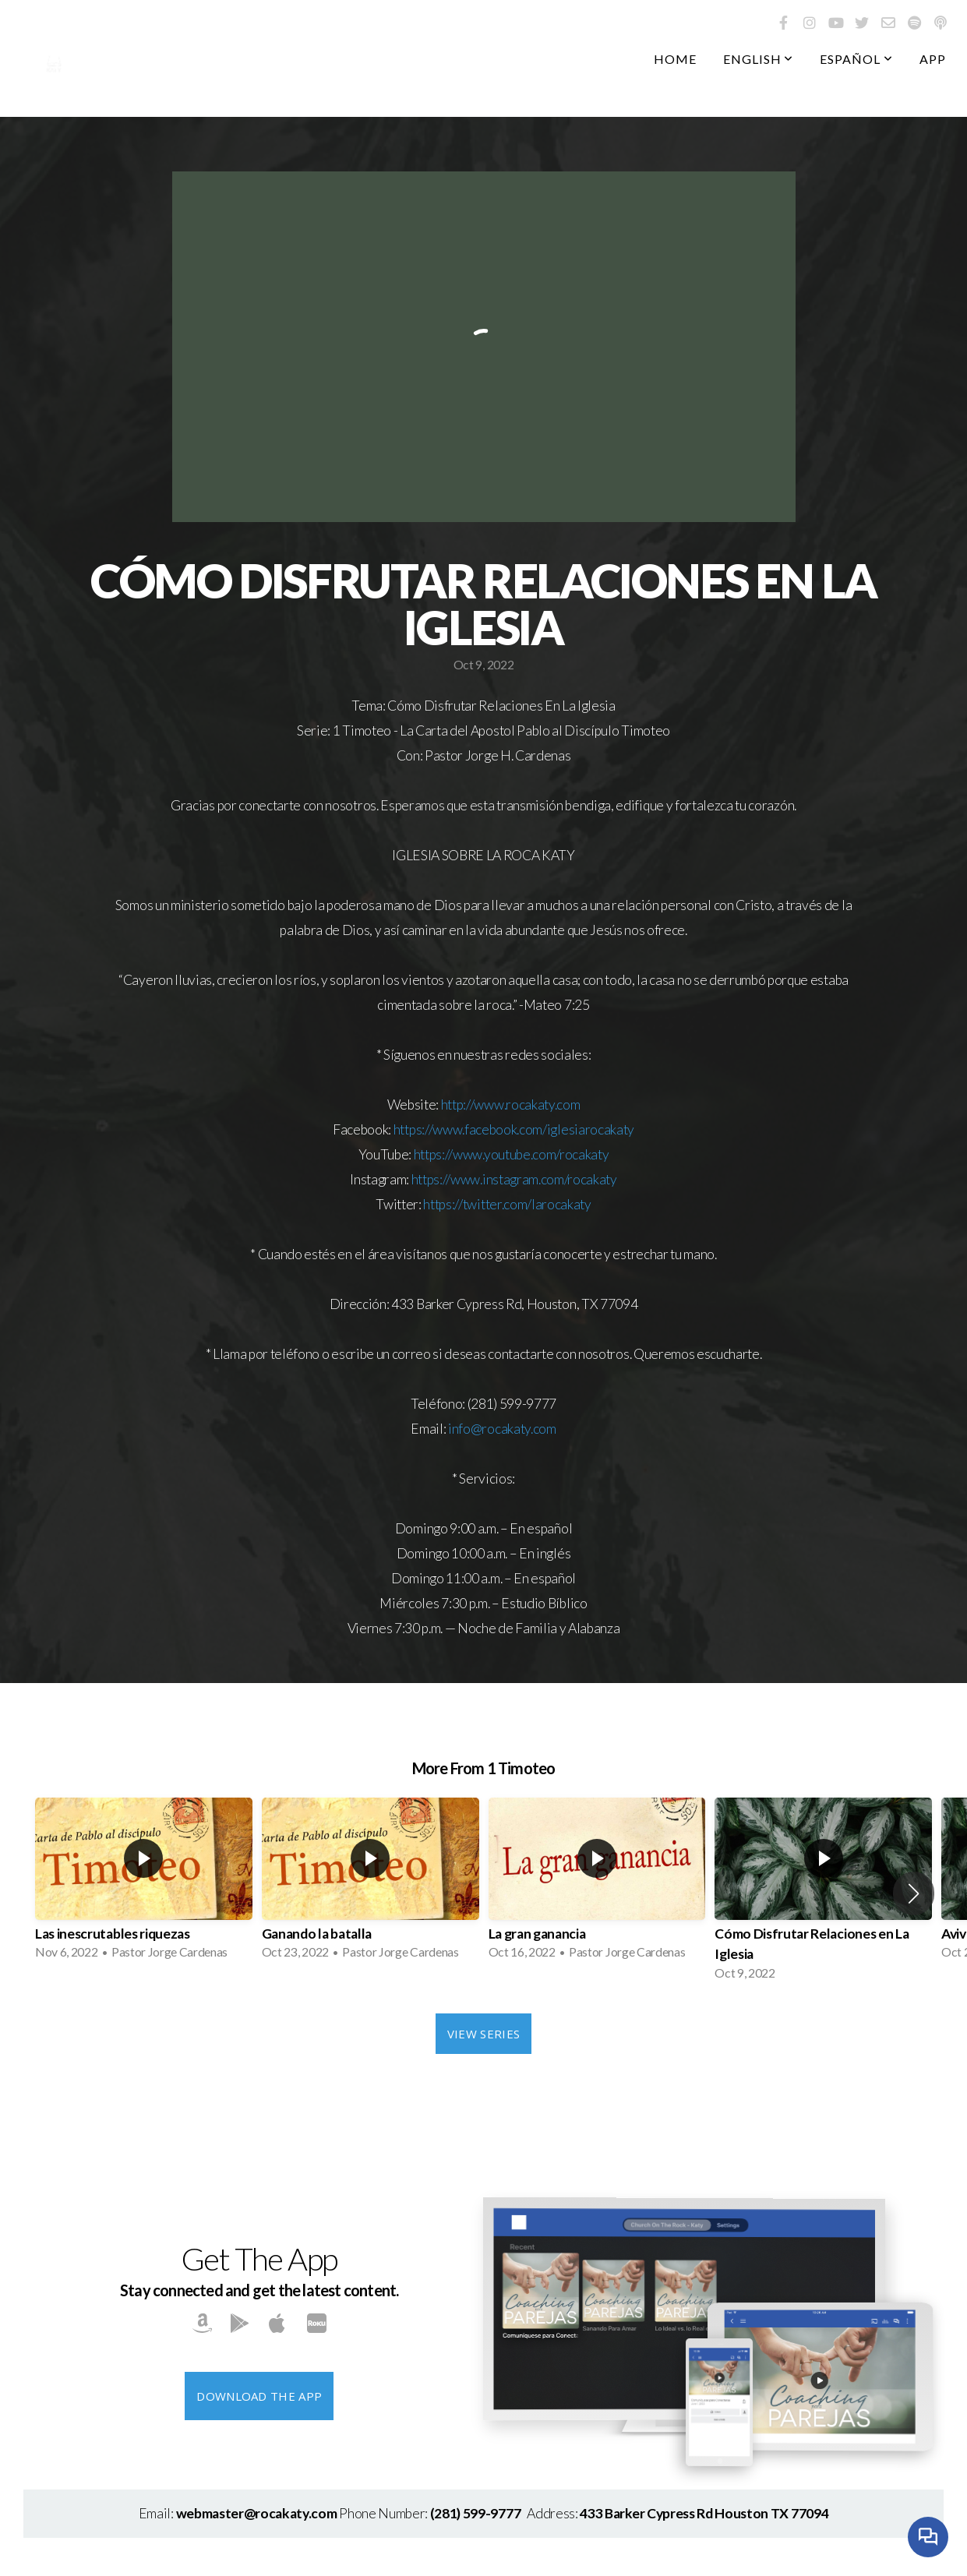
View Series (483, 2033)
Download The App (259, 2396)
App (932, 58)
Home (675, 58)
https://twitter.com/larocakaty (507, 1204)
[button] (913, 1893)
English (758, 58)
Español (856, 58)
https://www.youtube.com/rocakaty (511, 1154)
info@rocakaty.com (502, 1428)
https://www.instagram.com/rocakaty (514, 1179)
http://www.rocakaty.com (511, 1104)
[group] (143, 1883)
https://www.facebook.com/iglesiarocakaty (514, 1129)
